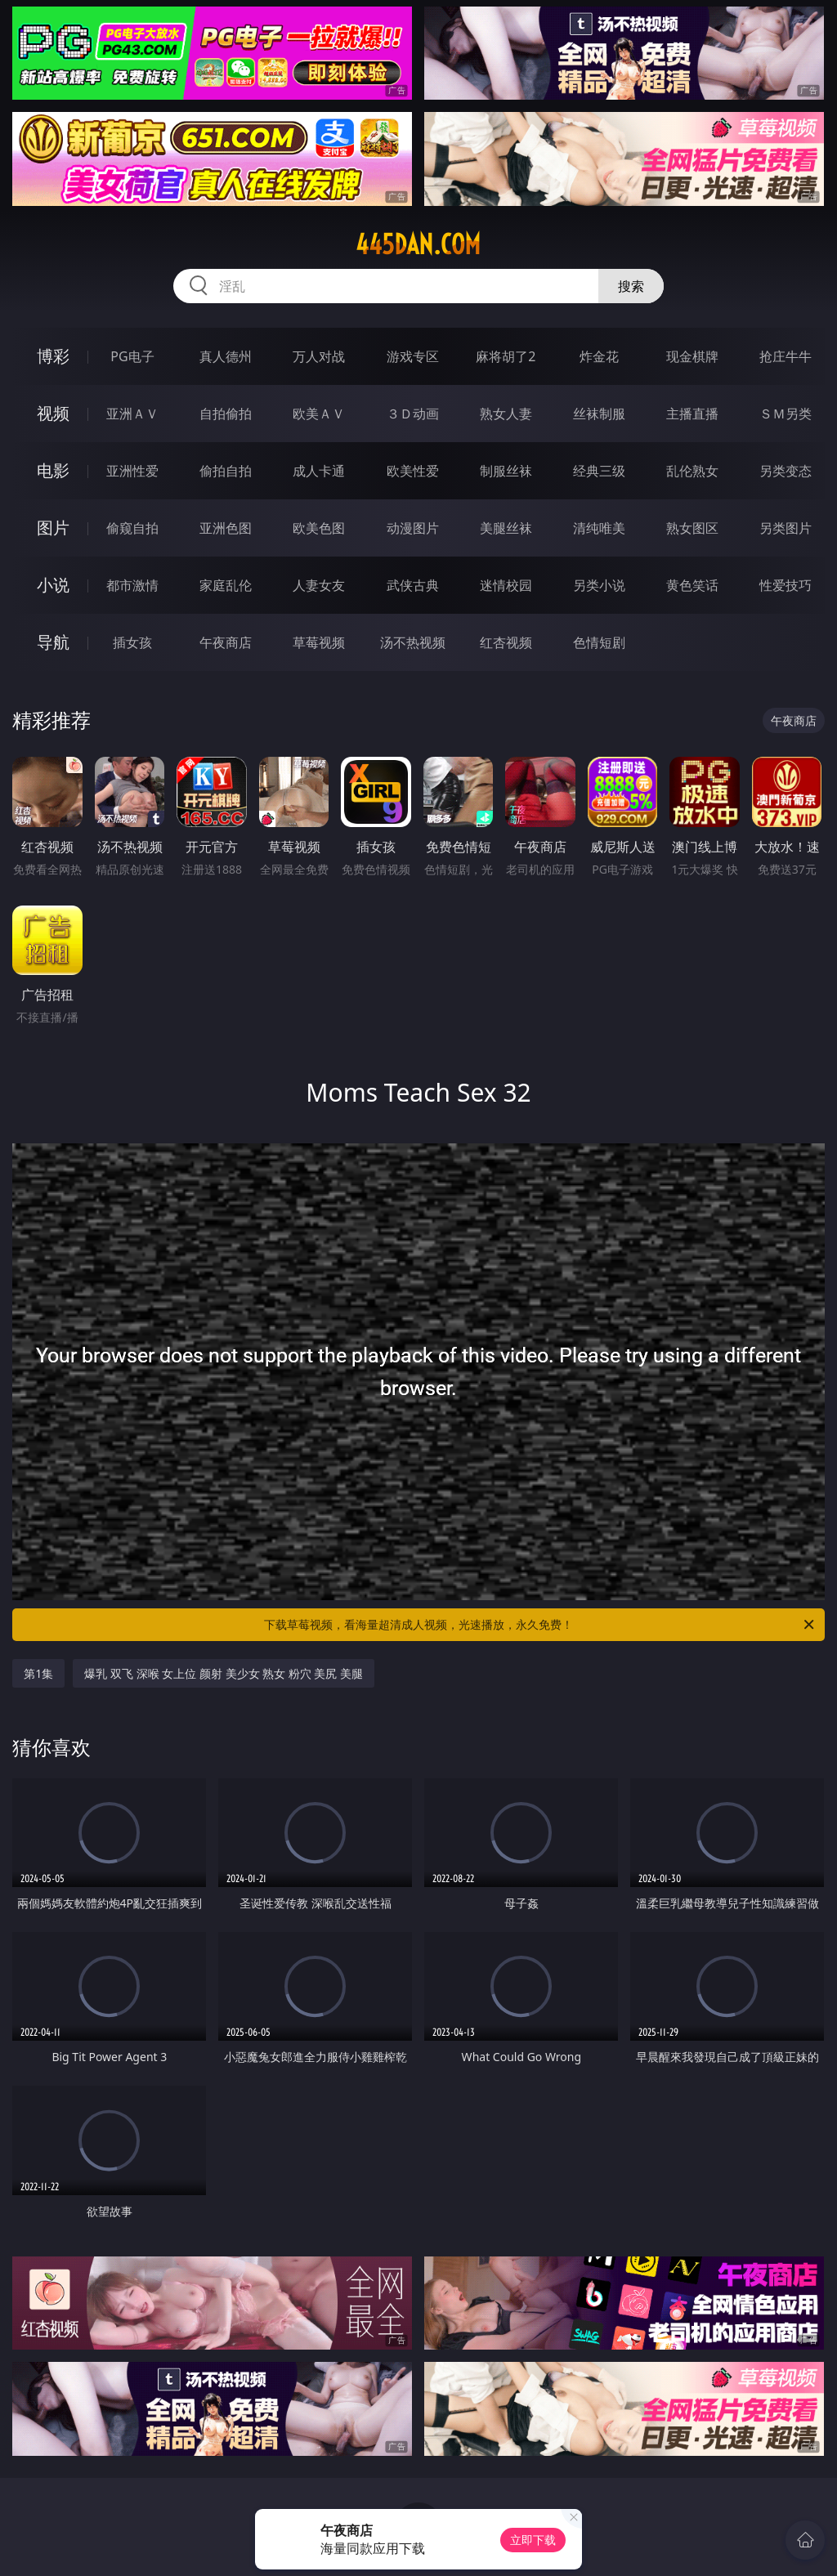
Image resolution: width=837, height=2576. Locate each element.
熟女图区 (692, 528)
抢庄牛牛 (785, 356)
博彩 (53, 356)
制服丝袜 (506, 471)
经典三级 (599, 471)
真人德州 (225, 356)
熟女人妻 (506, 414)
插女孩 (132, 642)
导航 (53, 642)
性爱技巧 (785, 585)
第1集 (38, 1673)
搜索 (631, 286)
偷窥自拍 (132, 528)
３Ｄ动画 (413, 414)
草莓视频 (319, 642)
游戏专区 (413, 356)
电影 (53, 470)
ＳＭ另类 (785, 414)
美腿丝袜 (506, 528)
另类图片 (785, 528)
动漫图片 (413, 528)
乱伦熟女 (692, 471)
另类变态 (785, 471)
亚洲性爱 (132, 471)
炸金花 (599, 356)
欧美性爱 (413, 471)
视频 (53, 413)
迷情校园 (506, 585)
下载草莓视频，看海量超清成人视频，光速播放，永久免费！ (540, 1625)
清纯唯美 (599, 528)
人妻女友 (319, 585)
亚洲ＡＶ (132, 414)
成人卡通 (319, 471)
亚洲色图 (225, 528)
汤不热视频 (412, 642)
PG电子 (132, 356)
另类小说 (599, 585)
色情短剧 (599, 642)
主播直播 (692, 414)
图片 (53, 528)
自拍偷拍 (225, 414)
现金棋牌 (692, 356)
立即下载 (533, 2539)
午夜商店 (225, 642)
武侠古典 (413, 585)
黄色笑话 (692, 585)
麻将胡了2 (505, 356)
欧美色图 (319, 528)
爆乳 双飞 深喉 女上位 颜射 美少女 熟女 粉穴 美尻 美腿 (223, 1673)
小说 (53, 585)
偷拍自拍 (225, 471)
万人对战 (319, 356)
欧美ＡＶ (319, 414)
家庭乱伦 (225, 585)
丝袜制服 (599, 414)
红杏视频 (506, 642)
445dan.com (418, 244)
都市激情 (132, 585)
